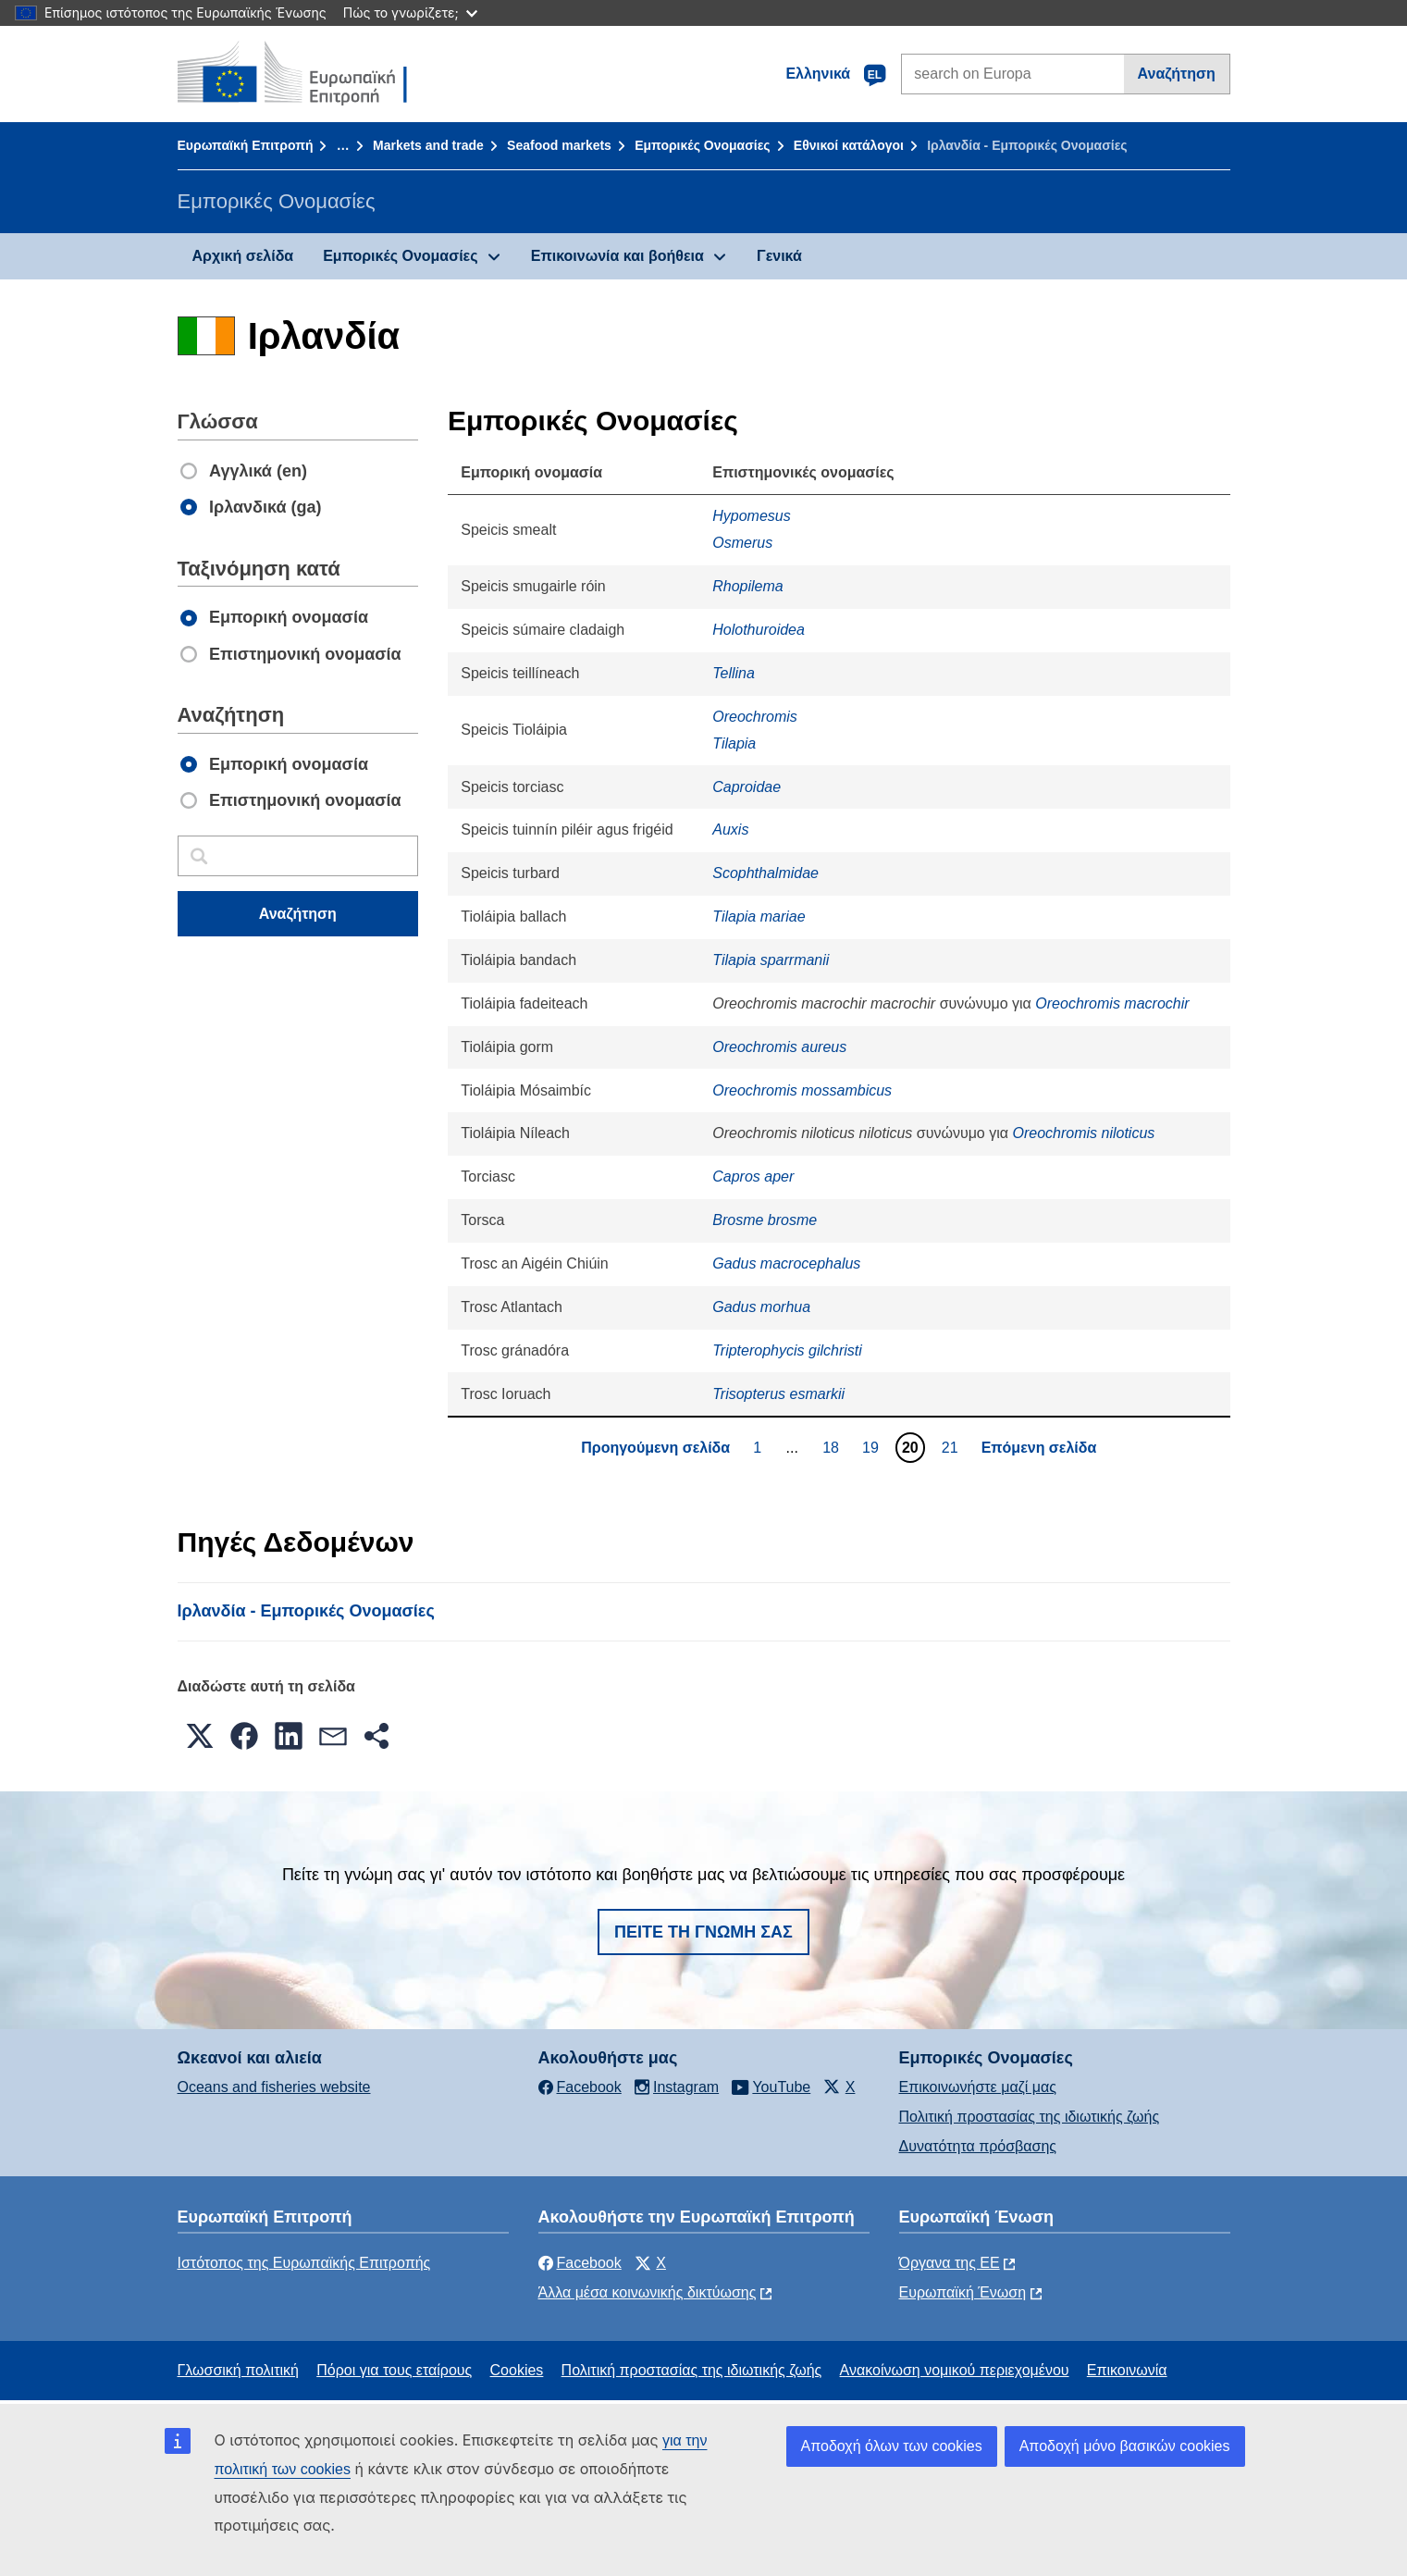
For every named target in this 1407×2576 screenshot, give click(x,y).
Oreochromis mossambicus (802, 1090)
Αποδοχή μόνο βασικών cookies (1124, 2446)
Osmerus (742, 543)
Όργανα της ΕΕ (949, 2263)
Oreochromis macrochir (1112, 1003)
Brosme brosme (764, 1220)
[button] (199, 1735)
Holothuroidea (758, 630)
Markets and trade (428, 145)
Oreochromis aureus (779, 1047)
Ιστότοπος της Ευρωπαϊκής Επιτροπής (304, 2263)
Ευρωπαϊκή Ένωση (963, 2292)
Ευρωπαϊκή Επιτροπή (246, 145)
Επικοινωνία (1127, 2370)
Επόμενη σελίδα (1039, 1447)
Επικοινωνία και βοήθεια (617, 256)
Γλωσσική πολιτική (238, 2370)
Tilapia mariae (758, 916)
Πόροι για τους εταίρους (394, 2370)
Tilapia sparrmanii (770, 960)
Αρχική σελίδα (243, 256)
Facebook (580, 2263)
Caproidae (746, 787)
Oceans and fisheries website (274, 2087)
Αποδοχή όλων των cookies (891, 2446)
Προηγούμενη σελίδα (655, 1447)
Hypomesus (751, 516)
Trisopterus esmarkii (778, 1394)
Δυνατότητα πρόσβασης (978, 2146)
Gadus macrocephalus (786, 1263)
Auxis (730, 829)
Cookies (517, 2370)
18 (833, 1447)
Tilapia (734, 743)
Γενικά (779, 256)
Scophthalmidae (765, 873)
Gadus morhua (761, 1307)
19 (872, 1447)
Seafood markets (559, 145)
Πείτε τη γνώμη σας (703, 1932)
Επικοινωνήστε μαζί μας (977, 2087)
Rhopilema (747, 586)
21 (952, 1447)
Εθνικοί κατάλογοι (849, 145)
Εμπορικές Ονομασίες (702, 145)
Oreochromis (754, 716)
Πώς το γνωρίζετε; (410, 12)
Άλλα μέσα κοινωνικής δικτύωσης (647, 2292)
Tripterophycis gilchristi (787, 1350)
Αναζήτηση (1177, 73)
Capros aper (753, 1176)
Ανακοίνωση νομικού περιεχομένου (954, 2370)
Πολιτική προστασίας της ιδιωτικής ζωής (1029, 2116)
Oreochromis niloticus (1083, 1133)
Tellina (733, 673)
